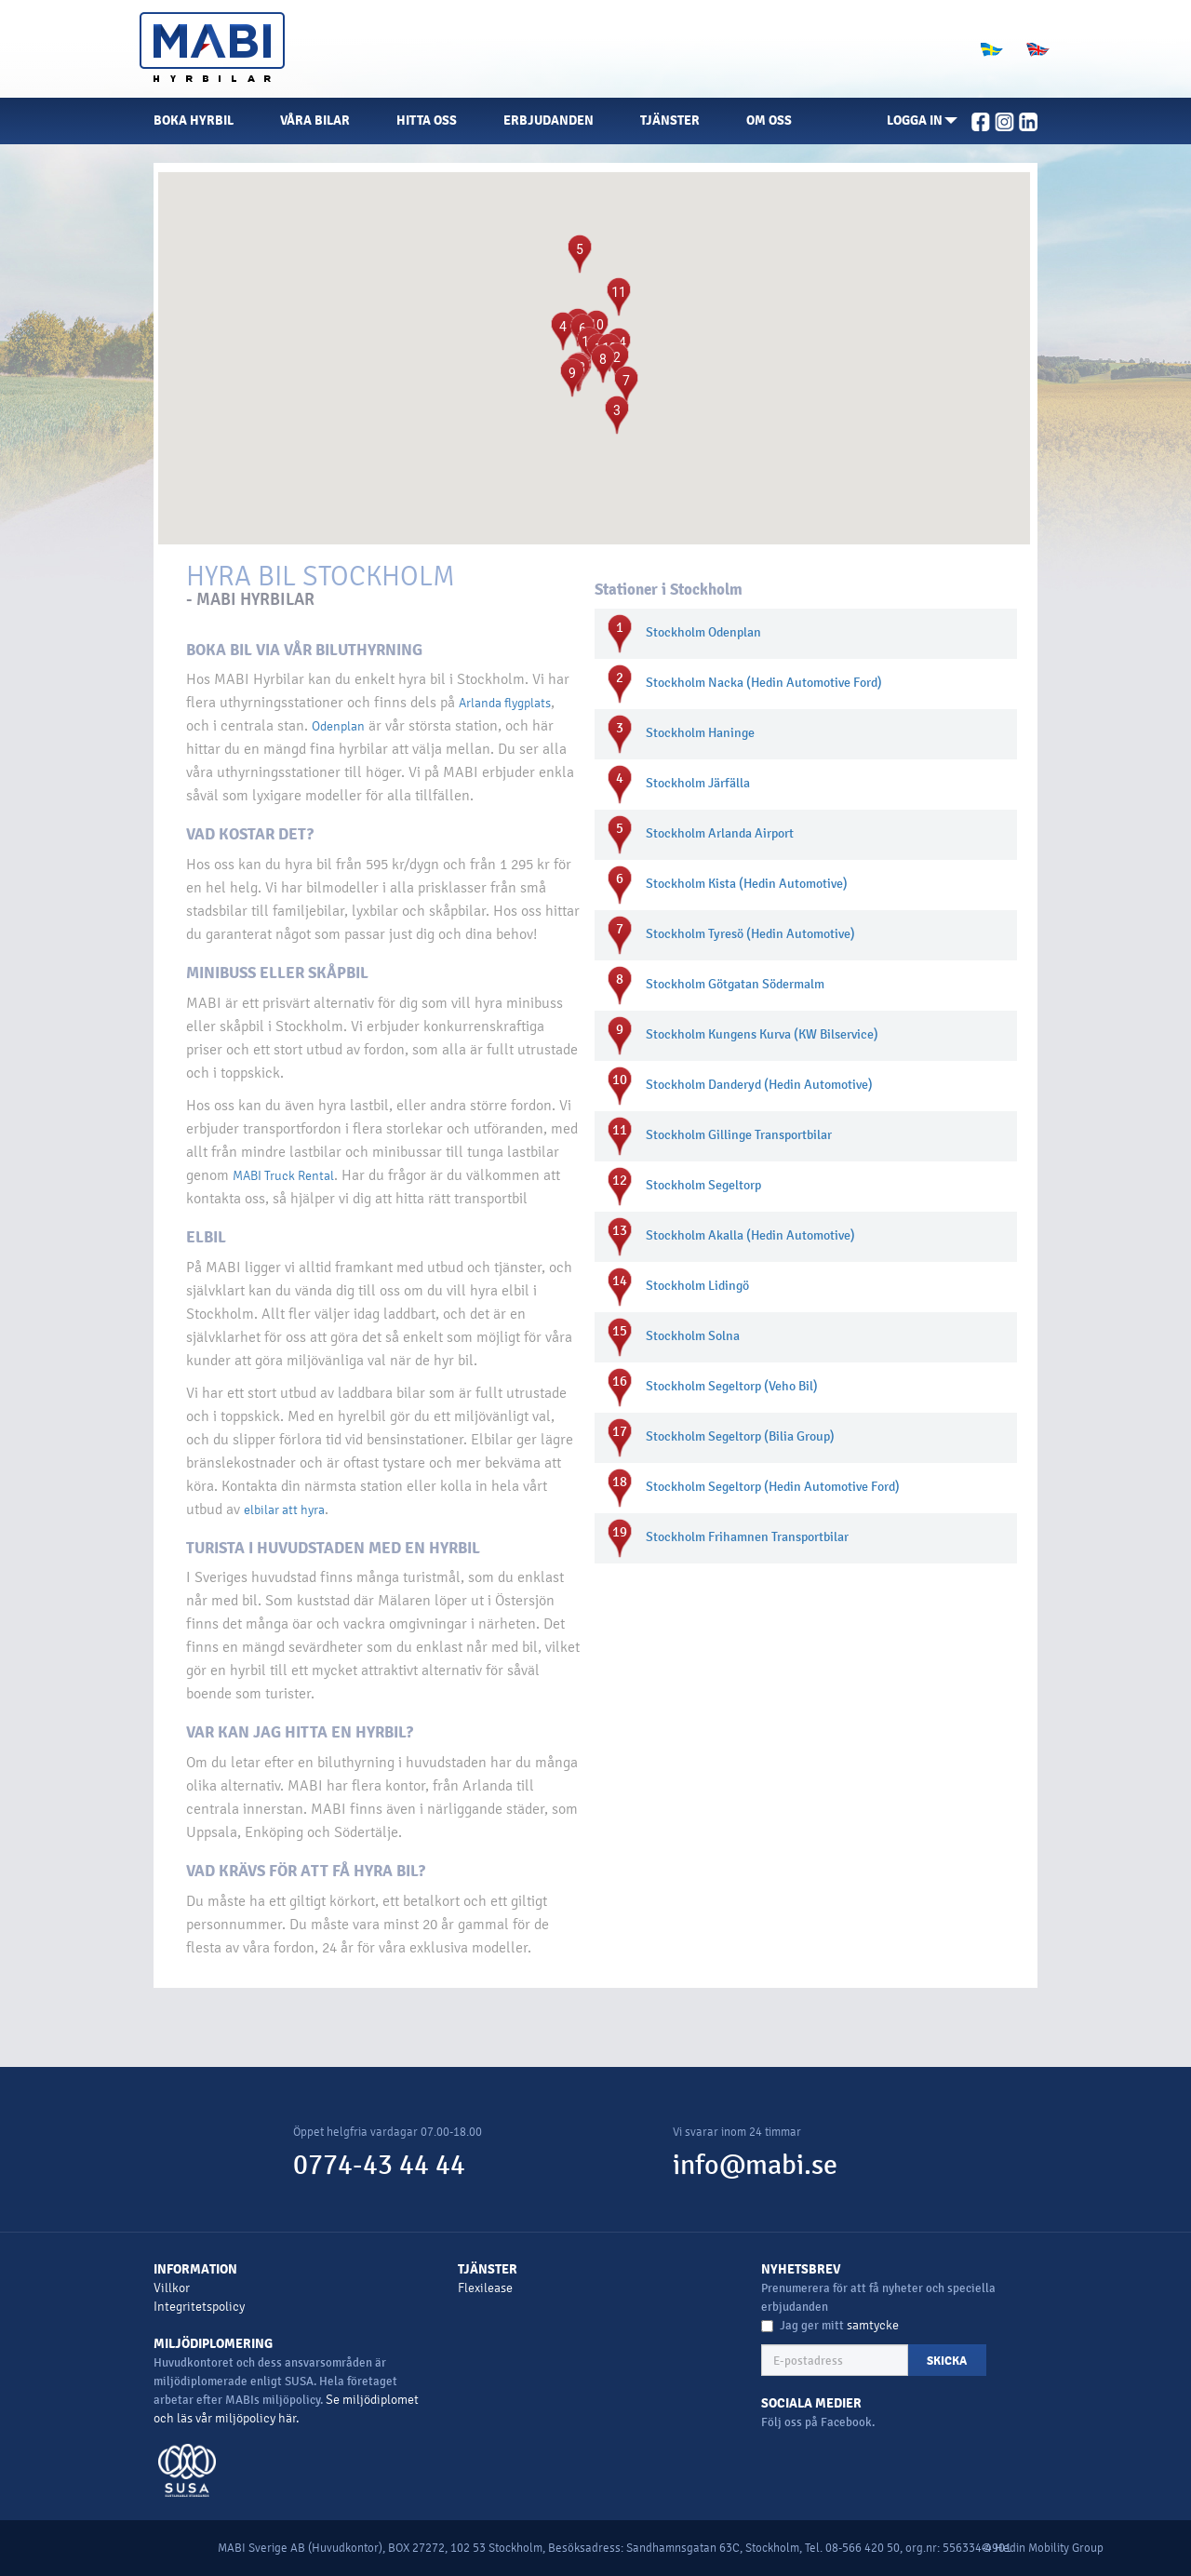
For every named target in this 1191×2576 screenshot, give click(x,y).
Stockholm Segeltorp (703, 1185)
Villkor (172, 2288)
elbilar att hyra (284, 1510)
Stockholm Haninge (700, 733)
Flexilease (485, 2288)
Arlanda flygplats (505, 703)
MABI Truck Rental (283, 1176)
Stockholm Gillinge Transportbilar (739, 1135)
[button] (922, 121)
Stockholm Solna (693, 1336)
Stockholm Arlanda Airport (720, 833)
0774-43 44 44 (379, 2165)
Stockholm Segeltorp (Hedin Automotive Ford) (773, 1487)
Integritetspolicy (199, 2307)
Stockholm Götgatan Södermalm (735, 984)
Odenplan (338, 726)
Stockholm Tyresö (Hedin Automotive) (750, 934)
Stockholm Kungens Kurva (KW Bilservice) (762, 1034)
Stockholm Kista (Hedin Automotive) (747, 884)
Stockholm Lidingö (697, 1286)
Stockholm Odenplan (703, 632)
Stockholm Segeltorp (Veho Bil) (732, 1386)
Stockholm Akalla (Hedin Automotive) (750, 1235)
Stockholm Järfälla (698, 783)
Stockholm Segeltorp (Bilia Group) (740, 1436)
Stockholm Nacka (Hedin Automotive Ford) (764, 683)
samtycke (873, 2325)
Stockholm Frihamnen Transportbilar (747, 1537)
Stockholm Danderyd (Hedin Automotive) (759, 1085)
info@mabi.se (755, 2165)
